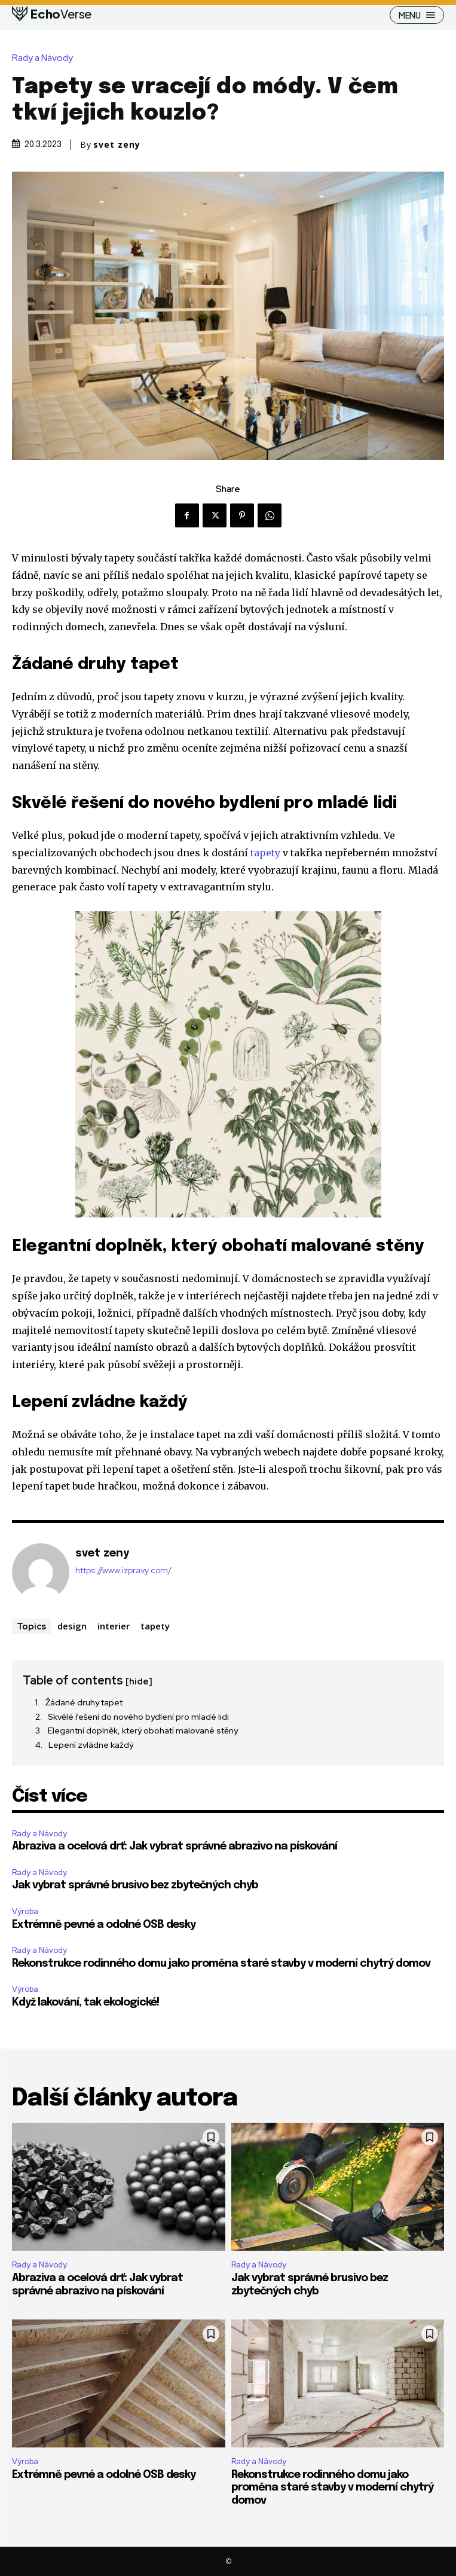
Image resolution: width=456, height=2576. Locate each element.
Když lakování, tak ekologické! (85, 2002)
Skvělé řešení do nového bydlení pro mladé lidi (138, 1716)
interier (113, 1626)
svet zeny (116, 144)
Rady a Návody (45, 58)
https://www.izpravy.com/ (123, 1570)
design (72, 1626)
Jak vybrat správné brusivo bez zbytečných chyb (135, 1885)
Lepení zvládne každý (90, 1744)
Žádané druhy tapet (84, 1702)
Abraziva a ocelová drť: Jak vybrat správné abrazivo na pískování (174, 1846)
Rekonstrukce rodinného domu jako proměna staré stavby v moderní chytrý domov (221, 1963)
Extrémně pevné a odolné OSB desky (103, 1924)
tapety (265, 853)
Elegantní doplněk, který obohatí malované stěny (143, 1730)
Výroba (25, 1911)
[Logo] (51, 14)
